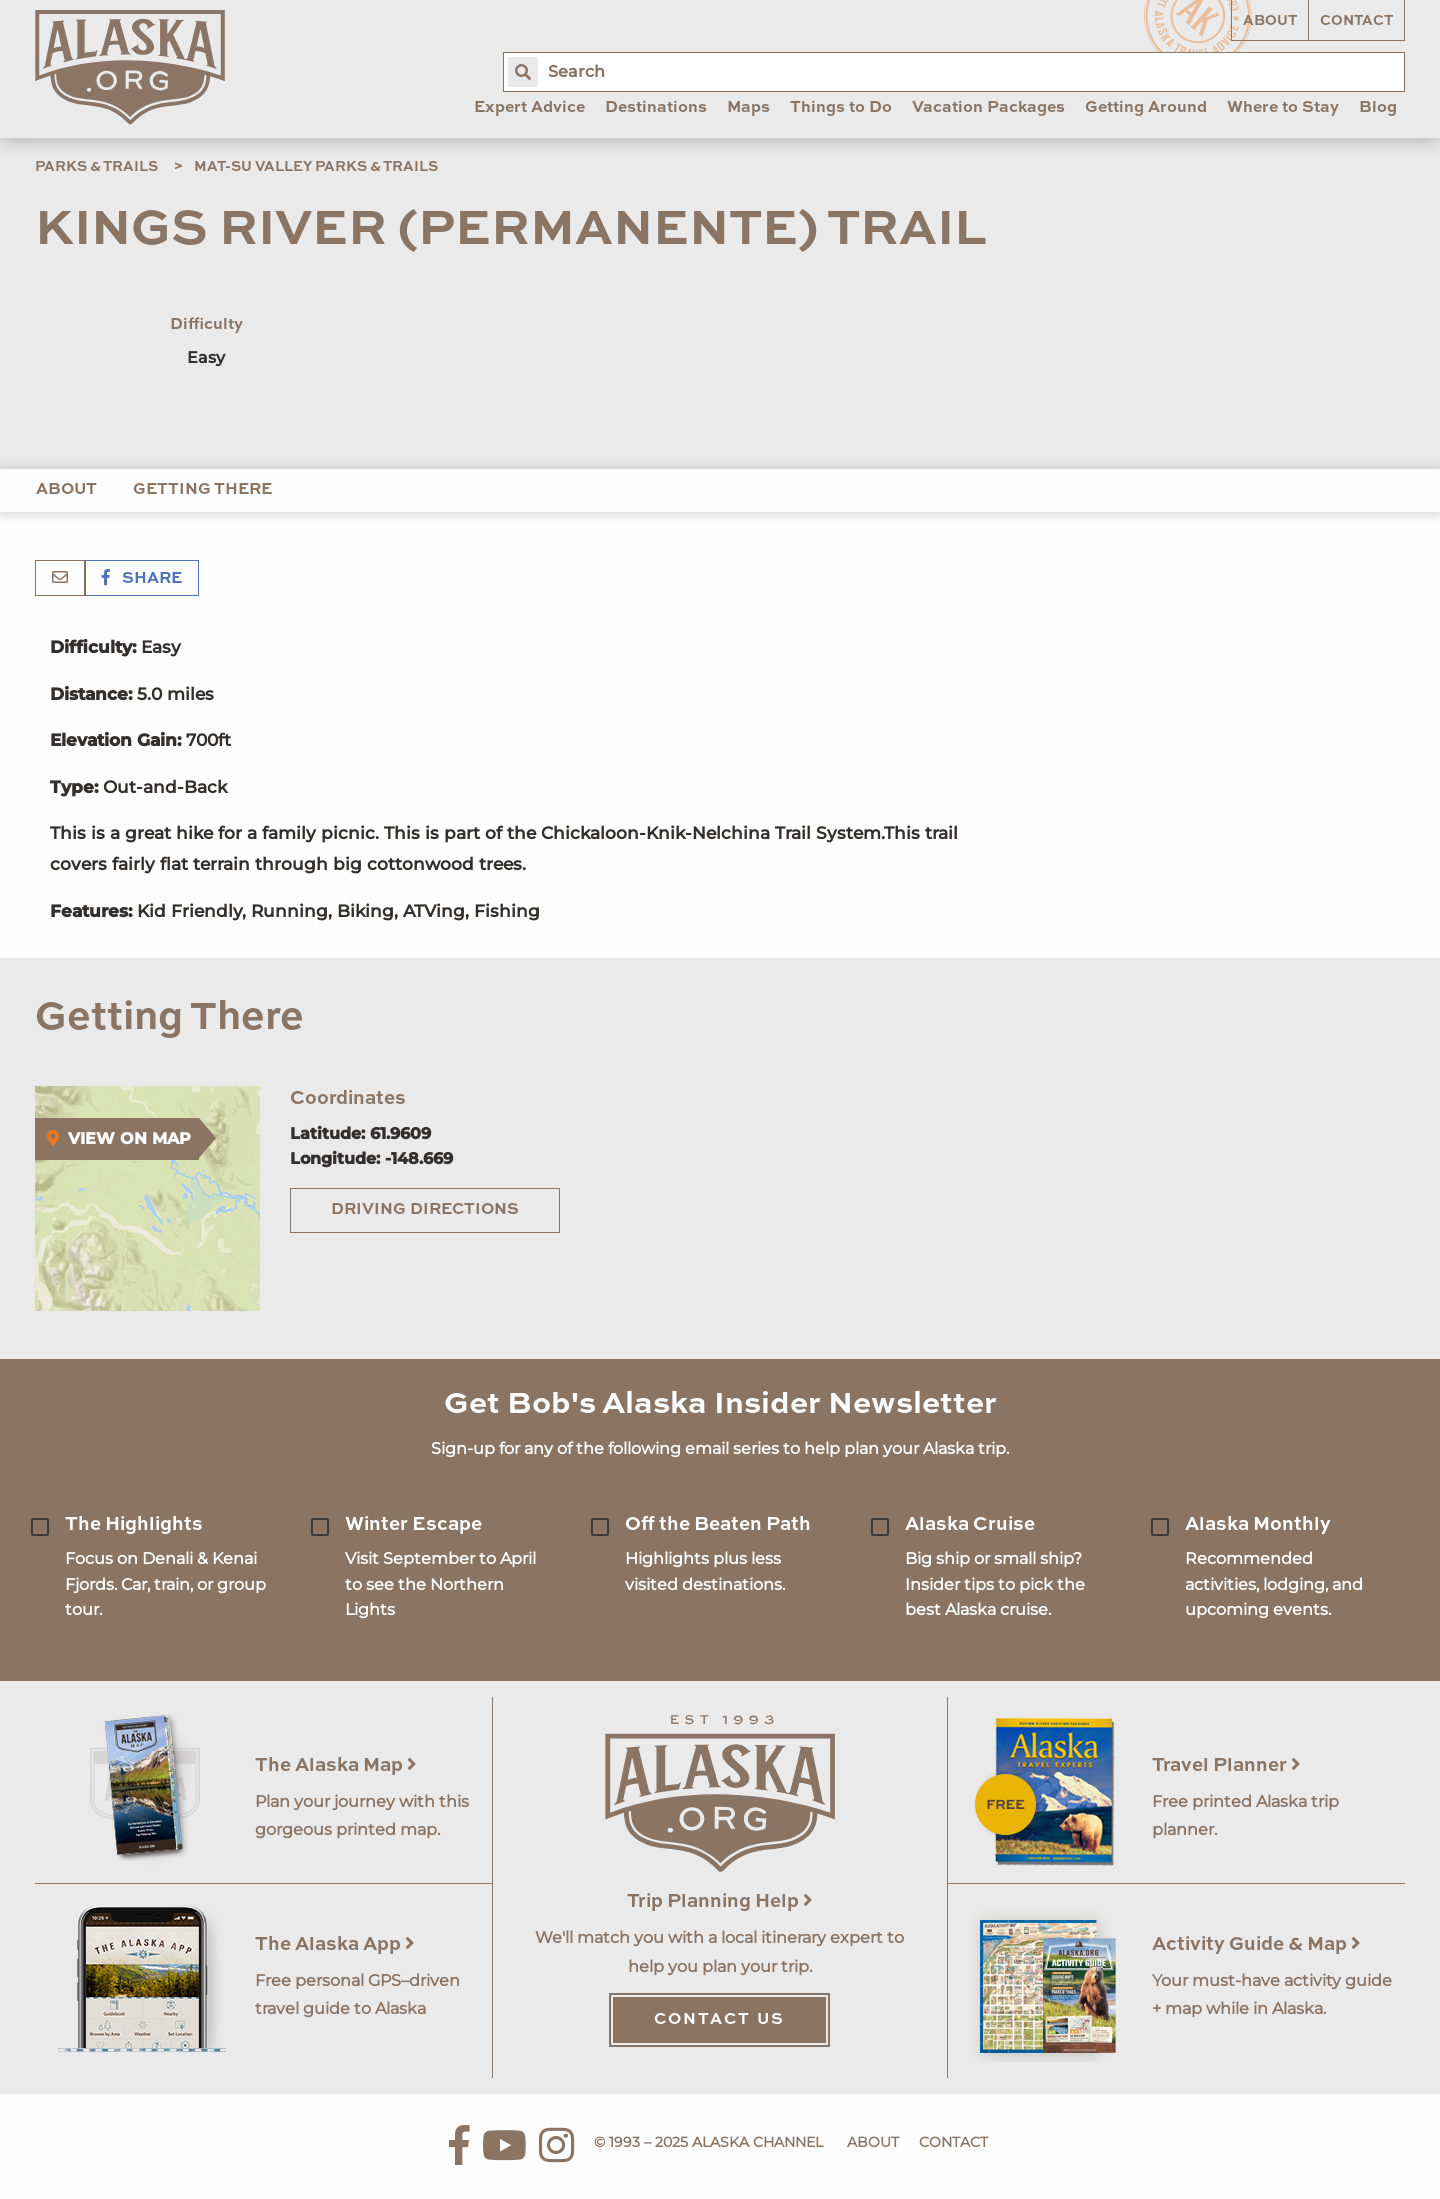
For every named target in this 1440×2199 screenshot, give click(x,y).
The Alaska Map (336, 1765)
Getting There (202, 490)
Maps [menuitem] (748, 108)
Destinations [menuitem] (656, 108)
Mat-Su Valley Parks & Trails (316, 167)
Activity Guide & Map (1256, 1944)
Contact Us (719, 2020)
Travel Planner (1226, 1765)
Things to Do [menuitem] (841, 108)
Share (142, 579)
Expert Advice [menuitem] (529, 108)
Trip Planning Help (720, 1901)
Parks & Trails (96, 167)
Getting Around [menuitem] (1146, 108)
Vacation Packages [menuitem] (988, 108)
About (1270, 21)
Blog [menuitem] (1378, 108)
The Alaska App (335, 1944)
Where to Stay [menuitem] (1283, 108)
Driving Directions (425, 1210)
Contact (1356, 21)
